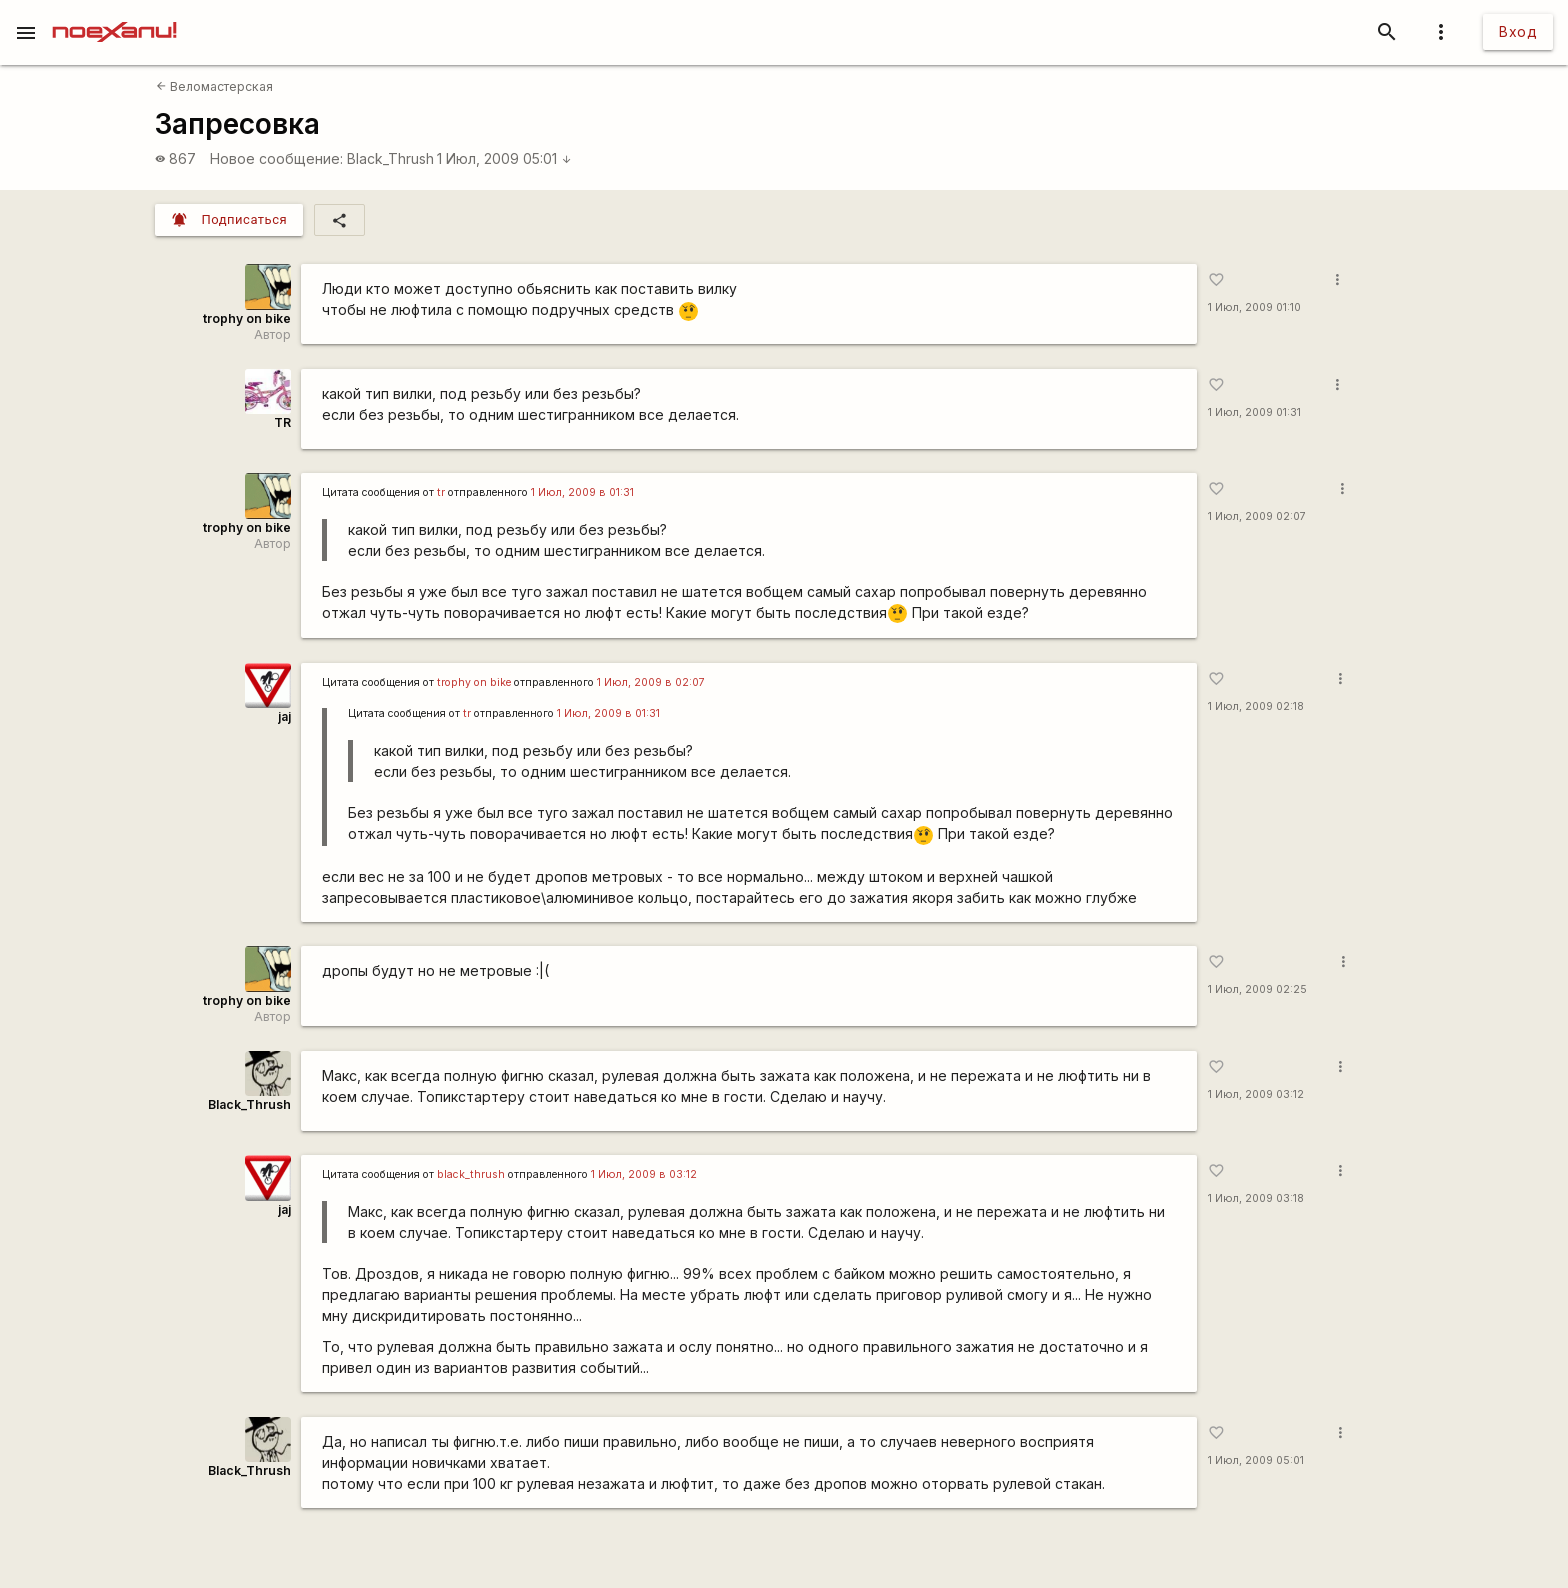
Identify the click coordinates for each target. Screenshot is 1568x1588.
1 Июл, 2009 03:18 (1256, 1198)
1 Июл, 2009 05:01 (504, 158)
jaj (284, 716)
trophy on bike (247, 318)
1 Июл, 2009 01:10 (1254, 307)
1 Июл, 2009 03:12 (1256, 1094)
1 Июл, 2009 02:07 (1257, 516)
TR (282, 422)
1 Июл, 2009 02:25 (1257, 989)
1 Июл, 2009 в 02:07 (651, 682)
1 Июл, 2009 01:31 (1254, 412)
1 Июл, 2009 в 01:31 (582, 492)
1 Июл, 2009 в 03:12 (644, 1174)
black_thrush (471, 1174)
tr (441, 492)
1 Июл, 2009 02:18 (1256, 706)
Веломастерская (214, 86)
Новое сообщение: (276, 158)
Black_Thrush (390, 158)
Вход (1518, 31)
